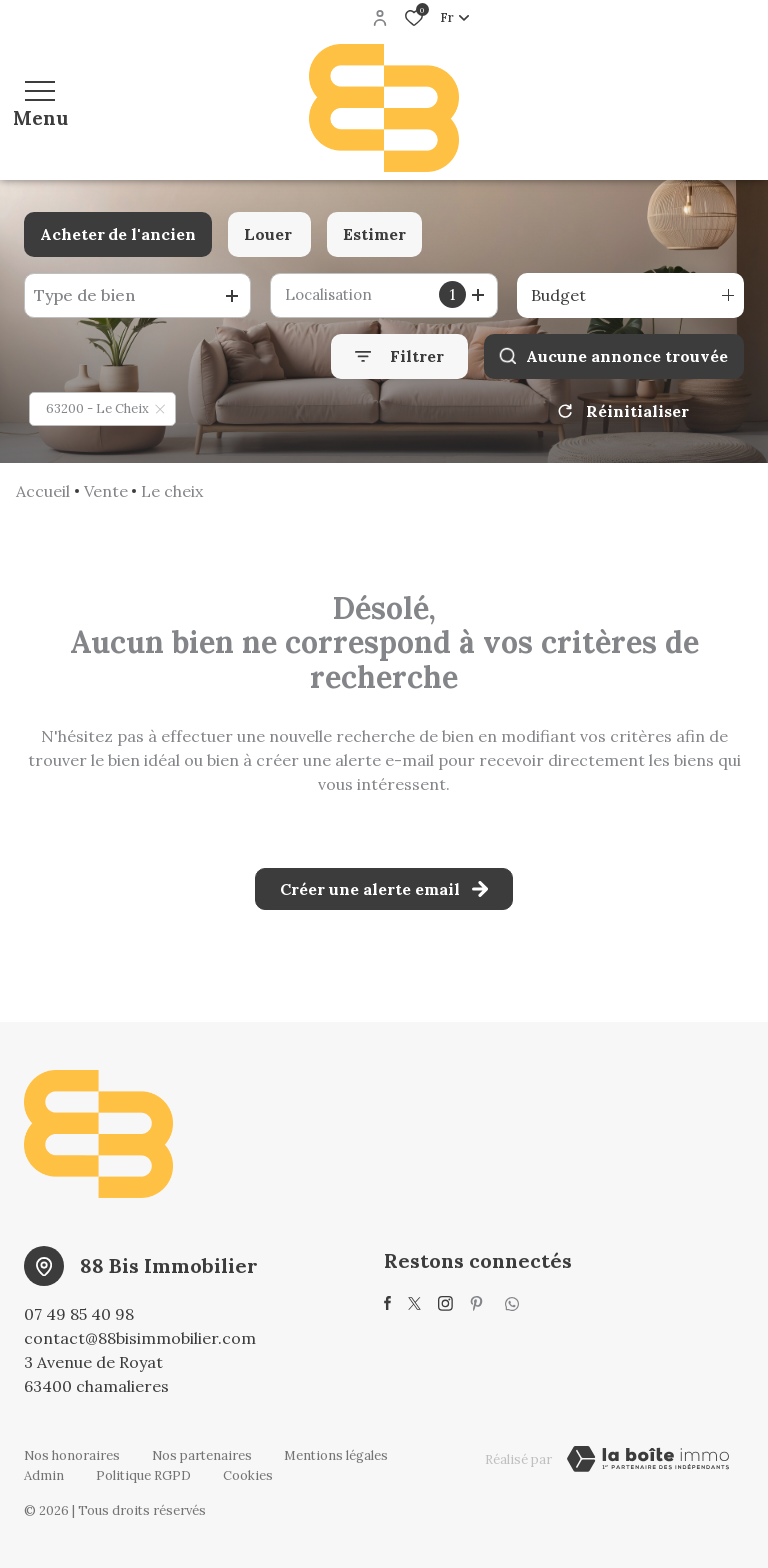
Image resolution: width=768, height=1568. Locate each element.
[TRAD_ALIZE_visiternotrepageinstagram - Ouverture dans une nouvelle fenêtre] (445, 1303)
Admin (44, 1475)
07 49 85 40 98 (79, 1314)
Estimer (374, 234)
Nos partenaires (202, 1455)
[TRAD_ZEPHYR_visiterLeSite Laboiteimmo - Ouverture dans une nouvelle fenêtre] (648, 1459)
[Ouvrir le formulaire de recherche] (399, 356)
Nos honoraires (72, 1455)
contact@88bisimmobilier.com (140, 1338)
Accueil (43, 491)
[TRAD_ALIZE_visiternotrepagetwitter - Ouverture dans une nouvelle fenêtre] (414, 1303)
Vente (106, 491)
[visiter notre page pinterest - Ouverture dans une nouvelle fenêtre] (476, 1303)
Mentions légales (336, 1455)
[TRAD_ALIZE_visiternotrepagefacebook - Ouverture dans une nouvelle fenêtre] (387, 1303)
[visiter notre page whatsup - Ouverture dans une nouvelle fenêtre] (512, 1304)
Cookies (248, 1475)
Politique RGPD (143, 1475)
